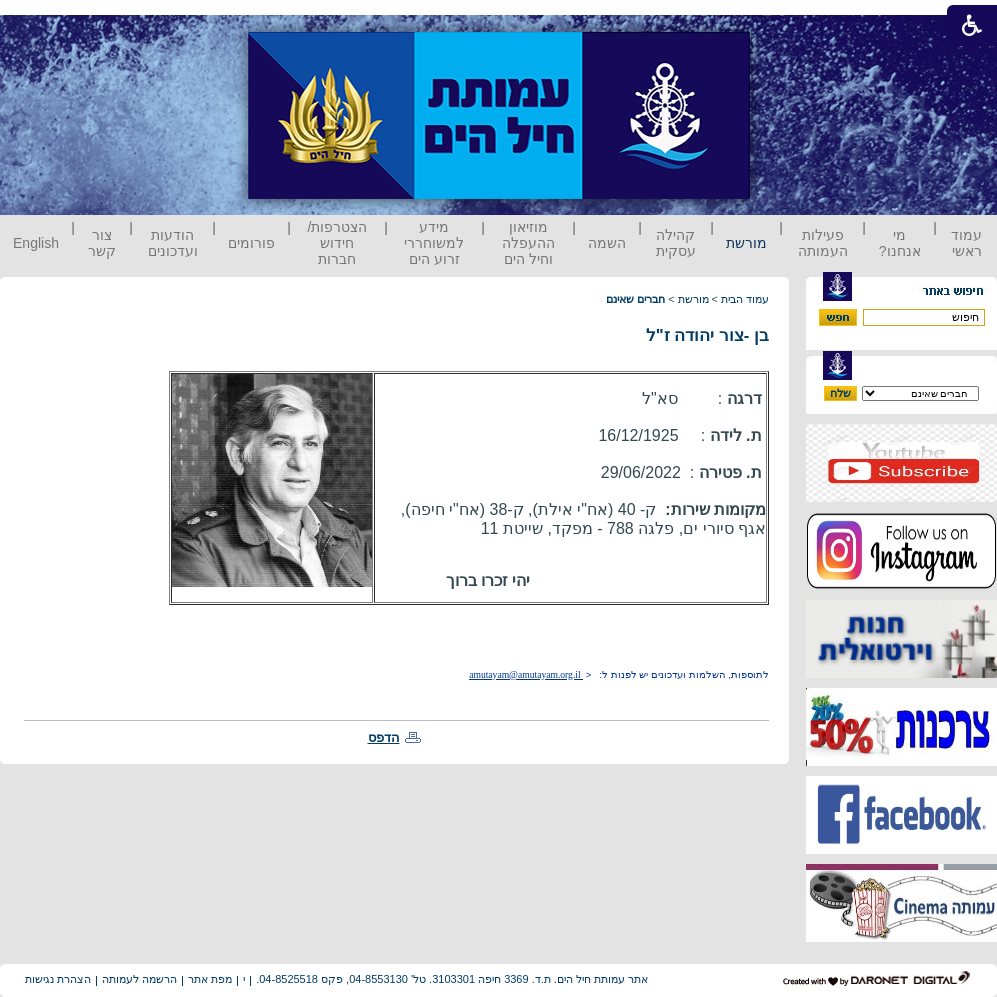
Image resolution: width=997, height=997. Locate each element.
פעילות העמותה (823, 243)
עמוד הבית (745, 299)
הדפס (384, 737)
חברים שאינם (635, 299)
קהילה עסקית (676, 243)
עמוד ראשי (966, 243)
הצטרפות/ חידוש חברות (338, 243)
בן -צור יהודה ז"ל (707, 335)
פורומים (251, 243)
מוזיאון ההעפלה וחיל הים (528, 243)
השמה (607, 243)
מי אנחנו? (900, 243)
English (36, 243)
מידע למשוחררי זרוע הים (434, 243)
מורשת (746, 243)
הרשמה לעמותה (139, 979)
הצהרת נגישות (58, 979)
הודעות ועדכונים (173, 243)
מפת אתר (210, 979)
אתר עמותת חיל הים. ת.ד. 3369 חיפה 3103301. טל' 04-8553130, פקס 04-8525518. (452, 979)
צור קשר (102, 243)
